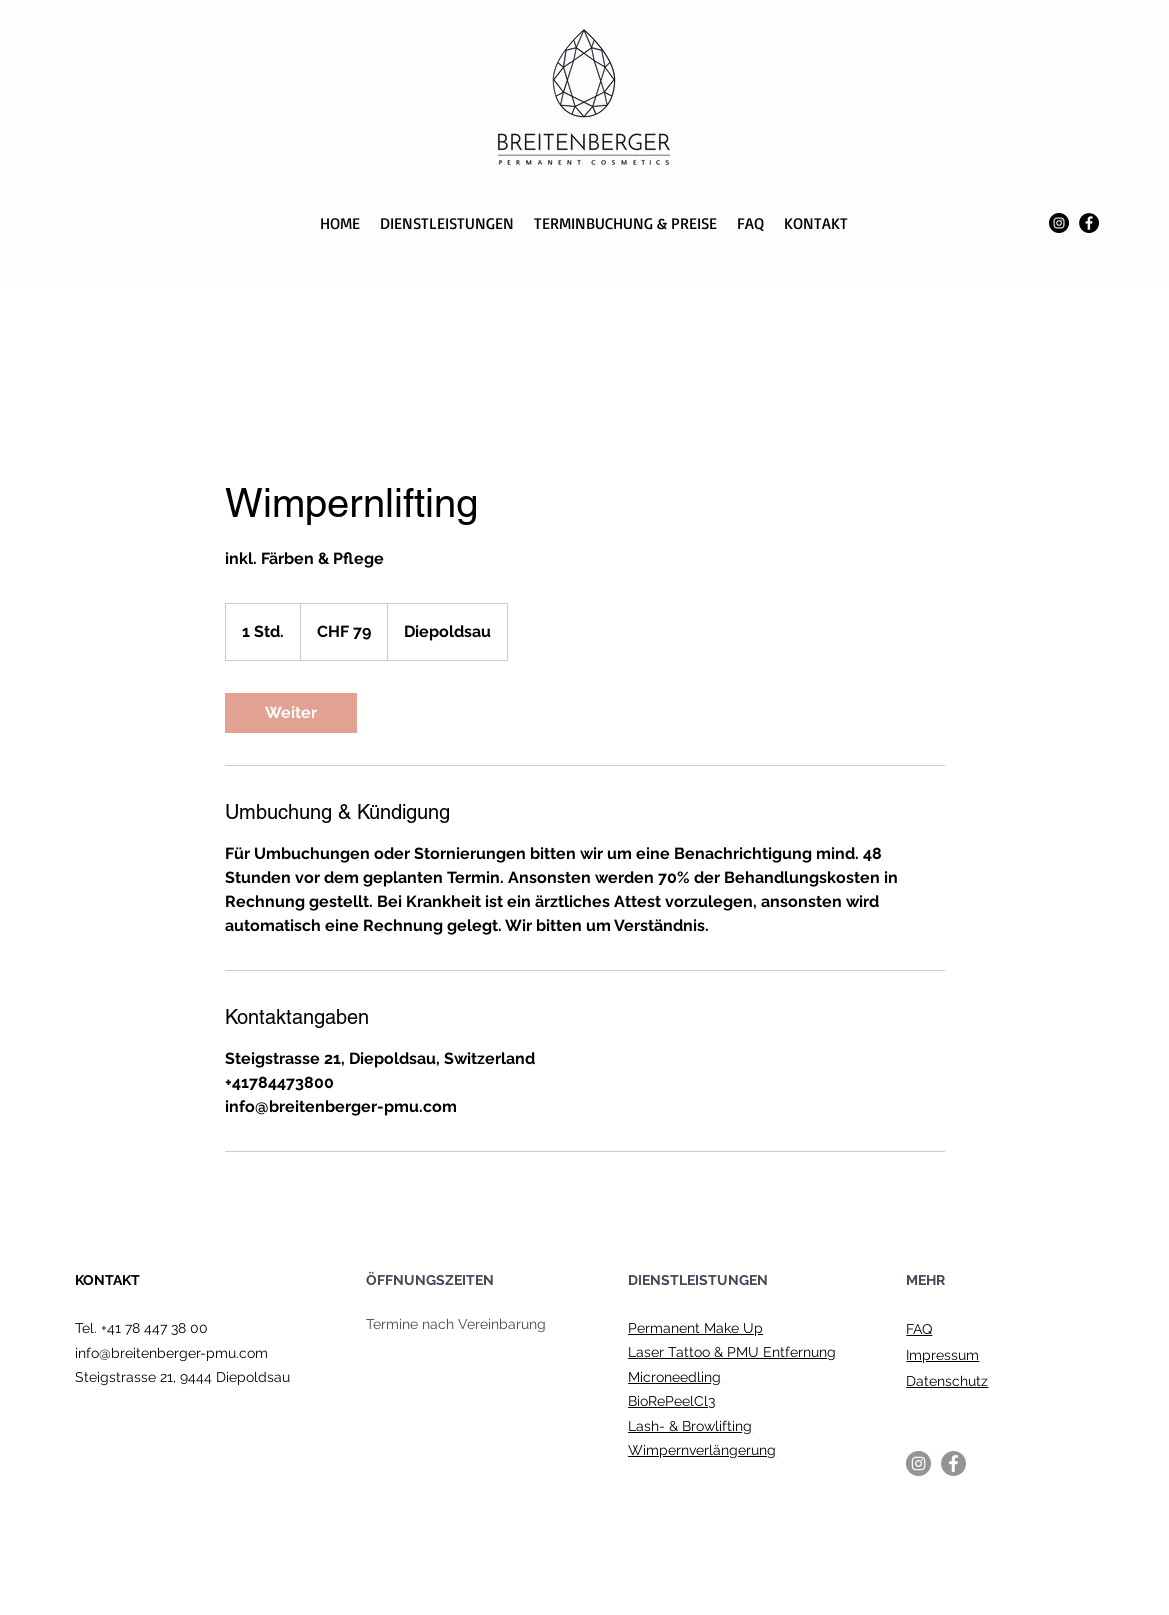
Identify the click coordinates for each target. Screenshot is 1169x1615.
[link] (291, 713)
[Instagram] (1059, 223)
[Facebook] (1089, 223)
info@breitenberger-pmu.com (171, 1353)
